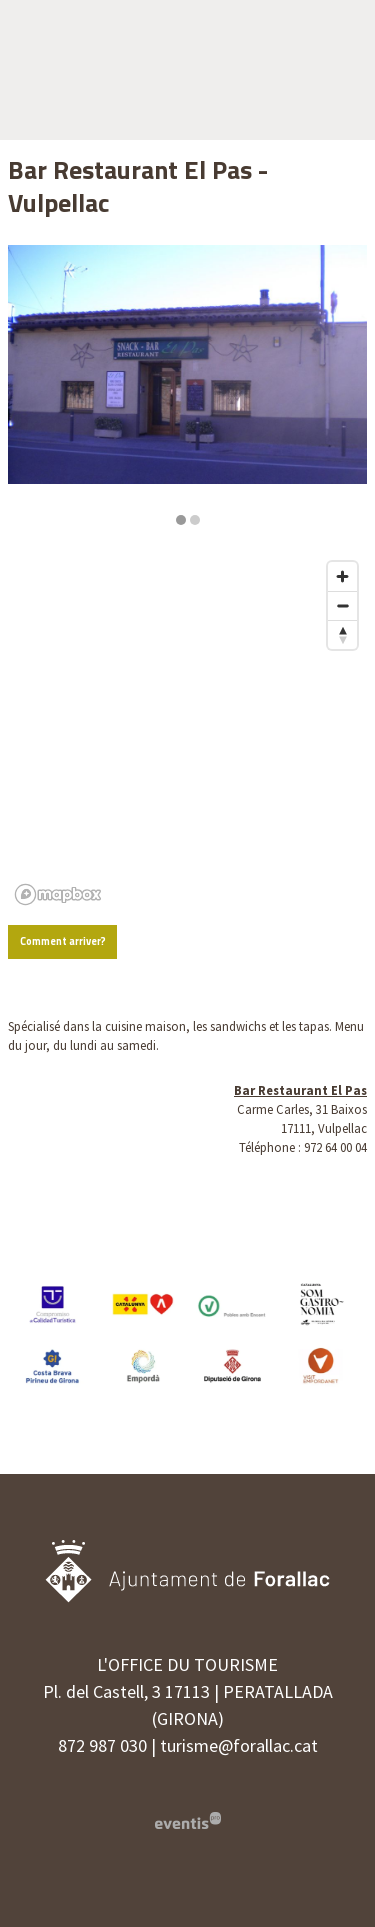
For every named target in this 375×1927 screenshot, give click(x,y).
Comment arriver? (63, 941)
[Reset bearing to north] (342, 634)
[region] (187, 386)
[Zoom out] (342, 605)
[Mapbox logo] (58, 894)
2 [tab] (195, 520)
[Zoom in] (342, 576)
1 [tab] (181, 520)
